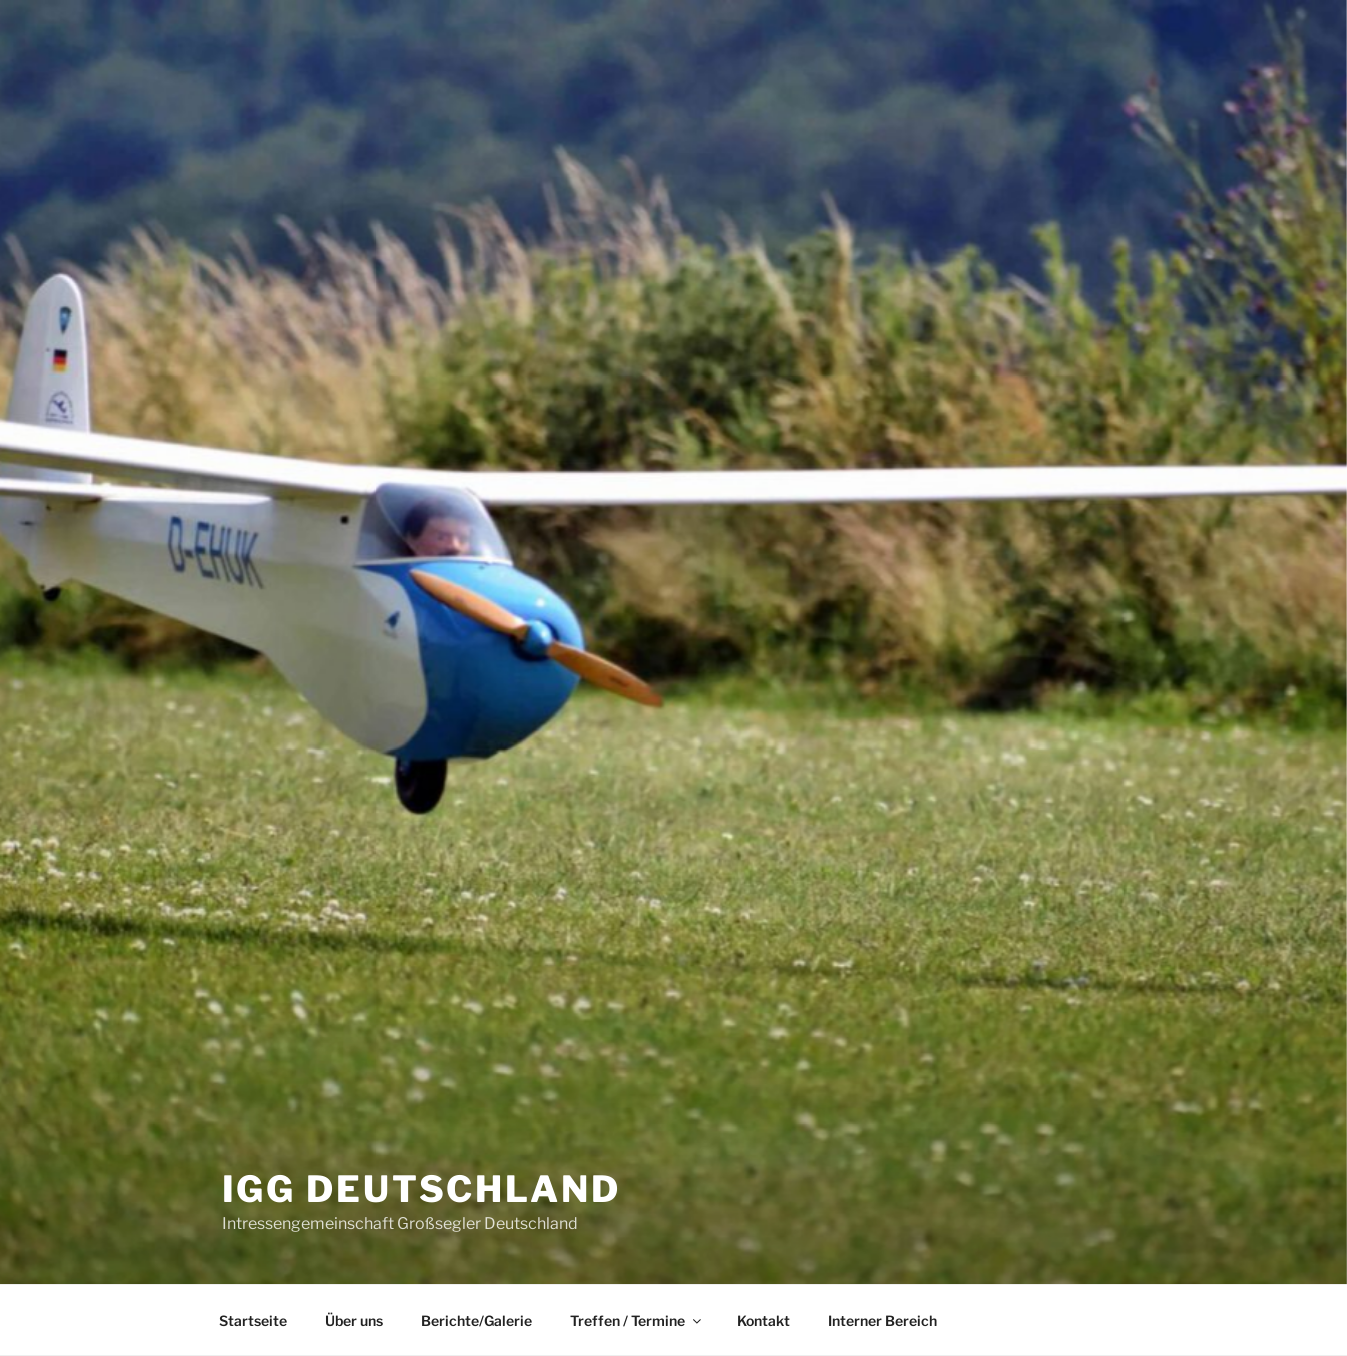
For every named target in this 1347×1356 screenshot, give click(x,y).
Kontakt (763, 1320)
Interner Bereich (882, 1320)
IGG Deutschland (421, 1189)
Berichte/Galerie (476, 1320)
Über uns (354, 1320)
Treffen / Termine (637, 1320)
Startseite (253, 1320)
